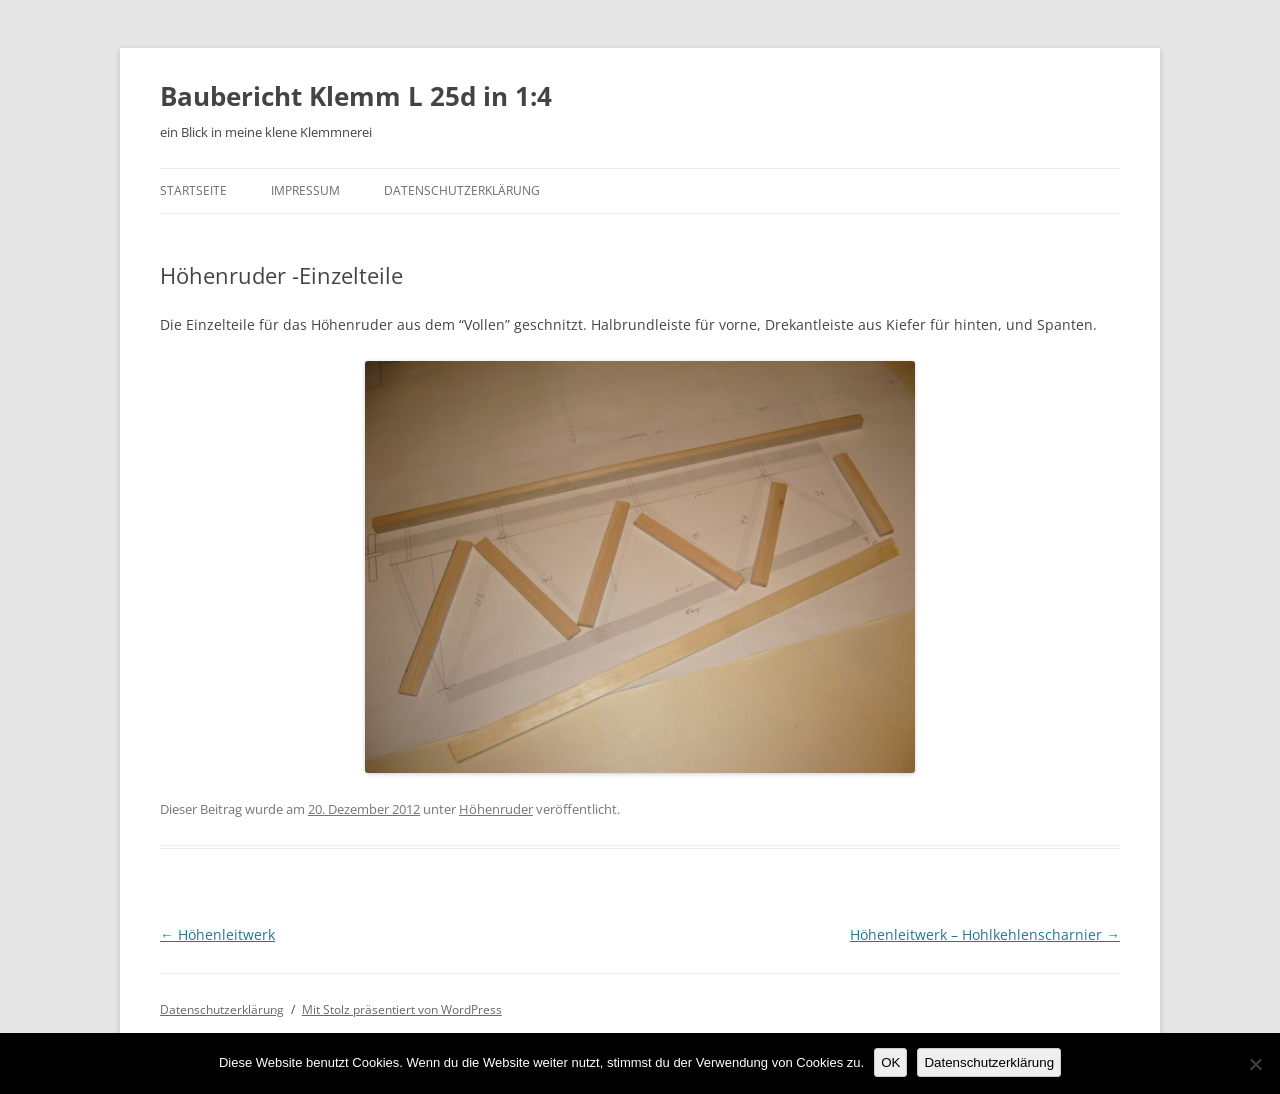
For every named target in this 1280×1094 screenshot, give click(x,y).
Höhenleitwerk (217, 934)
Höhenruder (496, 809)
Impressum (305, 190)
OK (890, 1062)
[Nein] (1255, 1064)
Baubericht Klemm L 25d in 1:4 (356, 96)
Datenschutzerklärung (462, 190)
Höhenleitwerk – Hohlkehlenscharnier (985, 934)
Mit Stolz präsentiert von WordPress (402, 1009)
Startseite (193, 190)
